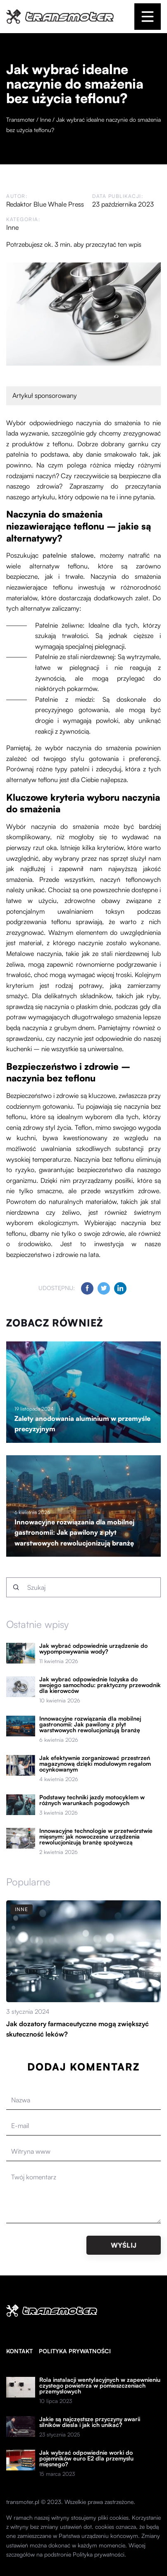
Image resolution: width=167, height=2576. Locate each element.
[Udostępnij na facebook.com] (87, 1288)
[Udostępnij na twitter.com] (104, 1288)
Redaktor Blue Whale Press (45, 204)
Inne (12, 227)
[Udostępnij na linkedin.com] (120, 1288)
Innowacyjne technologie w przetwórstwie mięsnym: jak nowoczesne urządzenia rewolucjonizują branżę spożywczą (96, 1836)
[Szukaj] (16, 1587)
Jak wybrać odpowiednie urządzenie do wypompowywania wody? (93, 1648)
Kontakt (19, 2351)
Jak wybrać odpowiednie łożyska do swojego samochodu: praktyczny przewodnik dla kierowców (100, 1685)
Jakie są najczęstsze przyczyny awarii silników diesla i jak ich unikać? (89, 2422)
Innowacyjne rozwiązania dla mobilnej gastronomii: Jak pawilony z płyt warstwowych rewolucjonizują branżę (74, 1532)
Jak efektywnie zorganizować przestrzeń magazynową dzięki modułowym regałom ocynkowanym (95, 1763)
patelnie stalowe (68, 555)
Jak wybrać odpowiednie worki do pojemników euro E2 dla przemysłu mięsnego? (86, 2458)
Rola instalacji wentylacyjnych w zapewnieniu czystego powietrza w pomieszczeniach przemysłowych (99, 2385)
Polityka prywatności (75, 2351)
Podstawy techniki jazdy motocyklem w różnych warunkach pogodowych (92, 1800)
